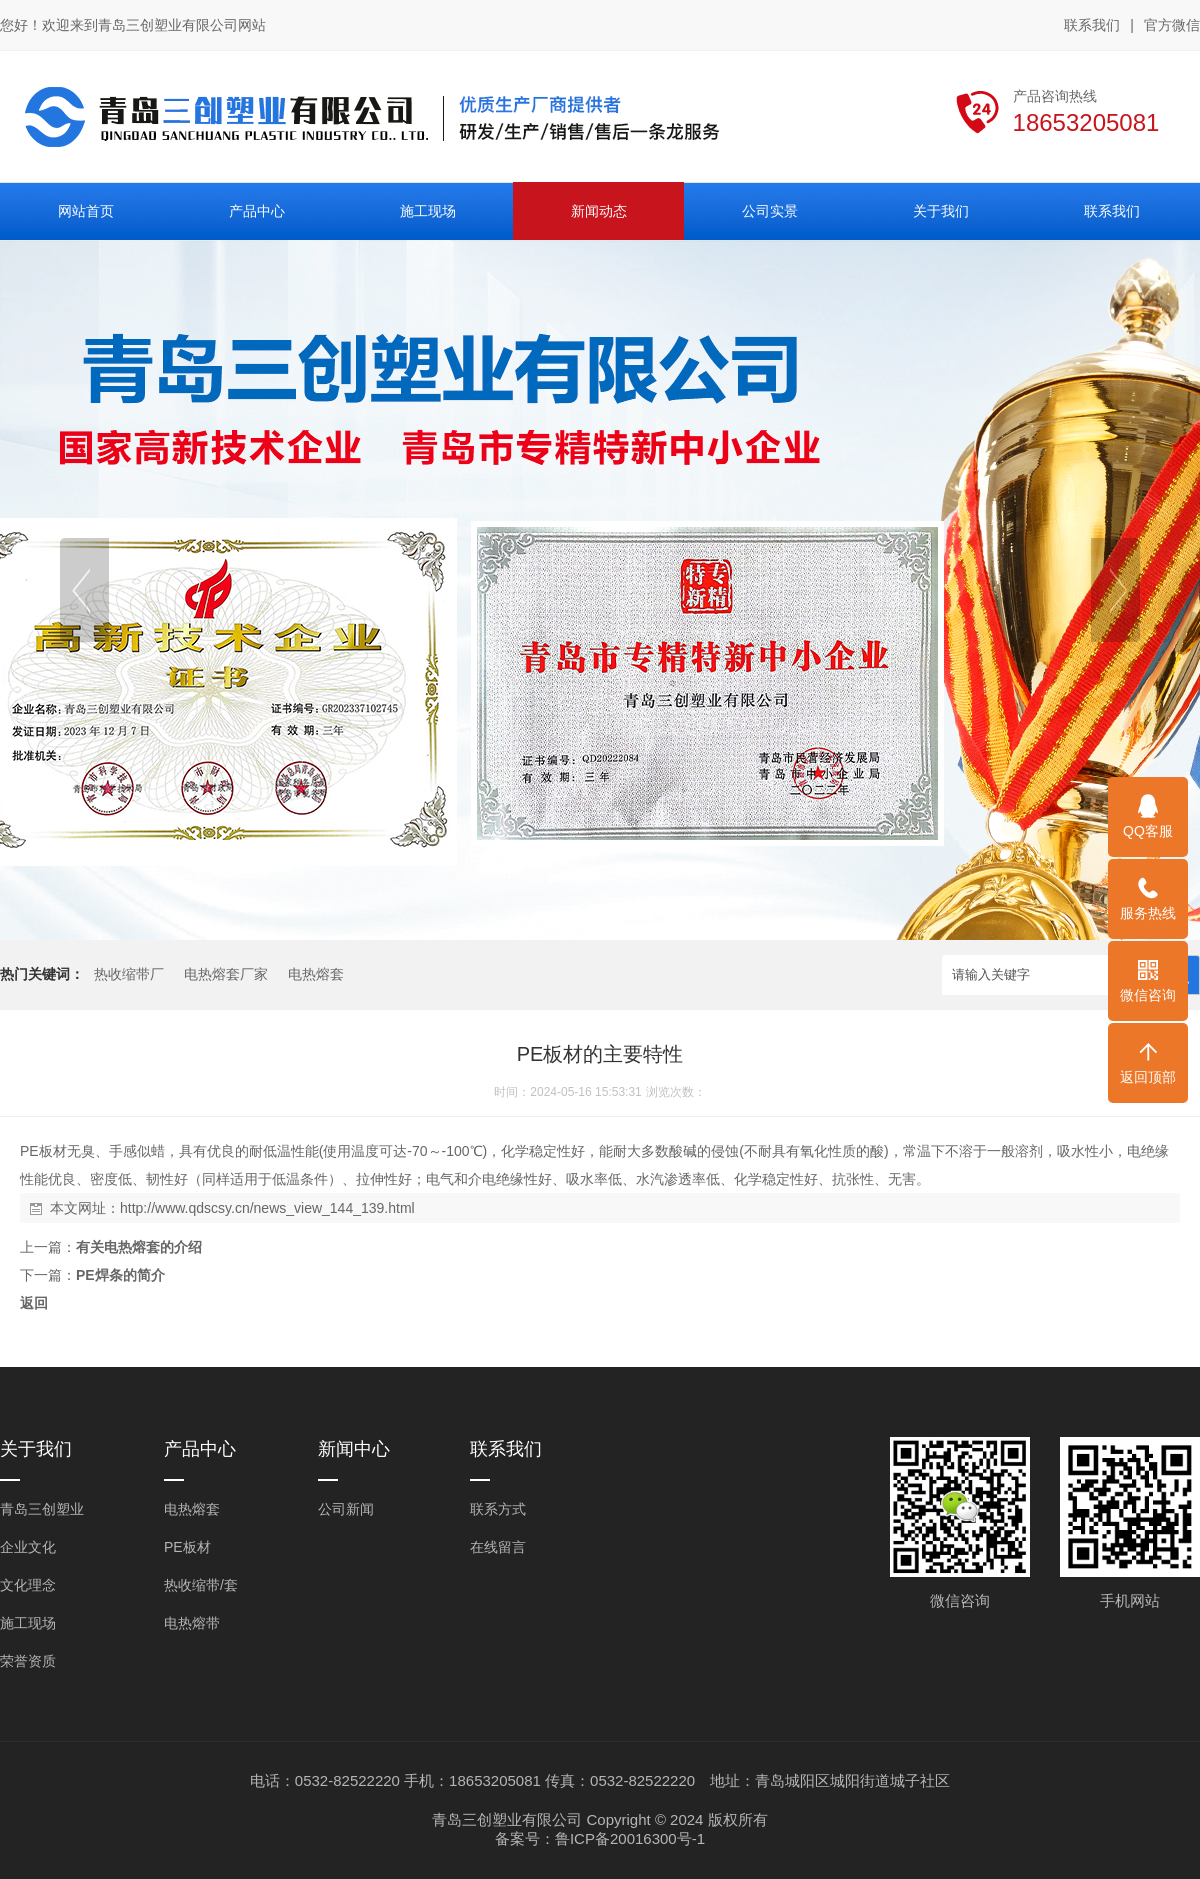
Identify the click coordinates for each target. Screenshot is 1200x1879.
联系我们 (1092, 25)
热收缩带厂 (129, 974)
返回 (34, 1303)
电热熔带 (192, 1623)
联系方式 (498, 1509)
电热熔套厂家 (226, 974)
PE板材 (187, 1547)
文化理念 (28, 1585)
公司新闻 (346, 1509)
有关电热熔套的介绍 (139, 1247)
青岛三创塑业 (42, 1509)
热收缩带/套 (201, 1585)
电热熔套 (316, 974)
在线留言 (498, 1547)
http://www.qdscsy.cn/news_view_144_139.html (267, 1208)
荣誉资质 (28, 1661)
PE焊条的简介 (120, 1275)
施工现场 (28, 1623)
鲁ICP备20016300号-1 (630, 1838)
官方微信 (1172, 26)
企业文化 (28, 1547)
